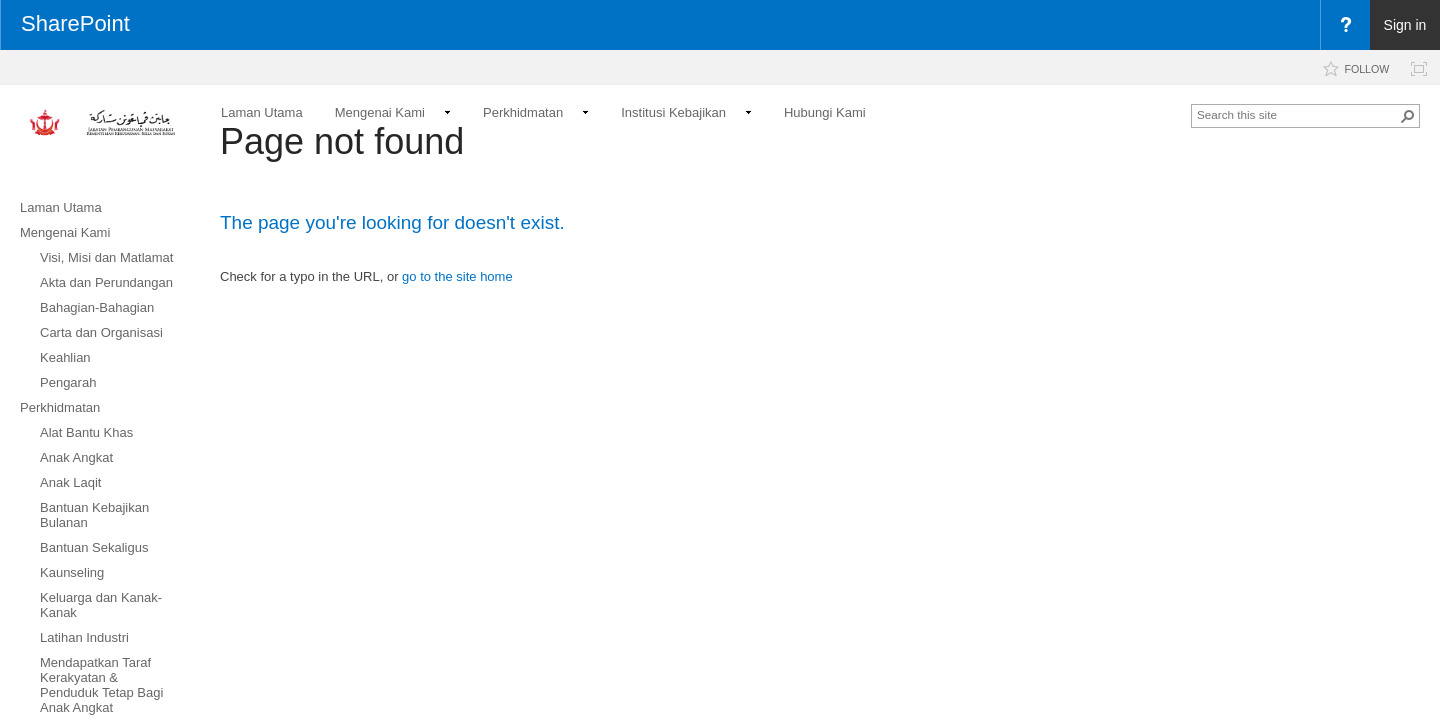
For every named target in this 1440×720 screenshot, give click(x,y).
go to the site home (457, 276)
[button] (1408, 116)
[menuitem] (1345, 25)
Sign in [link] (1405, 25)
